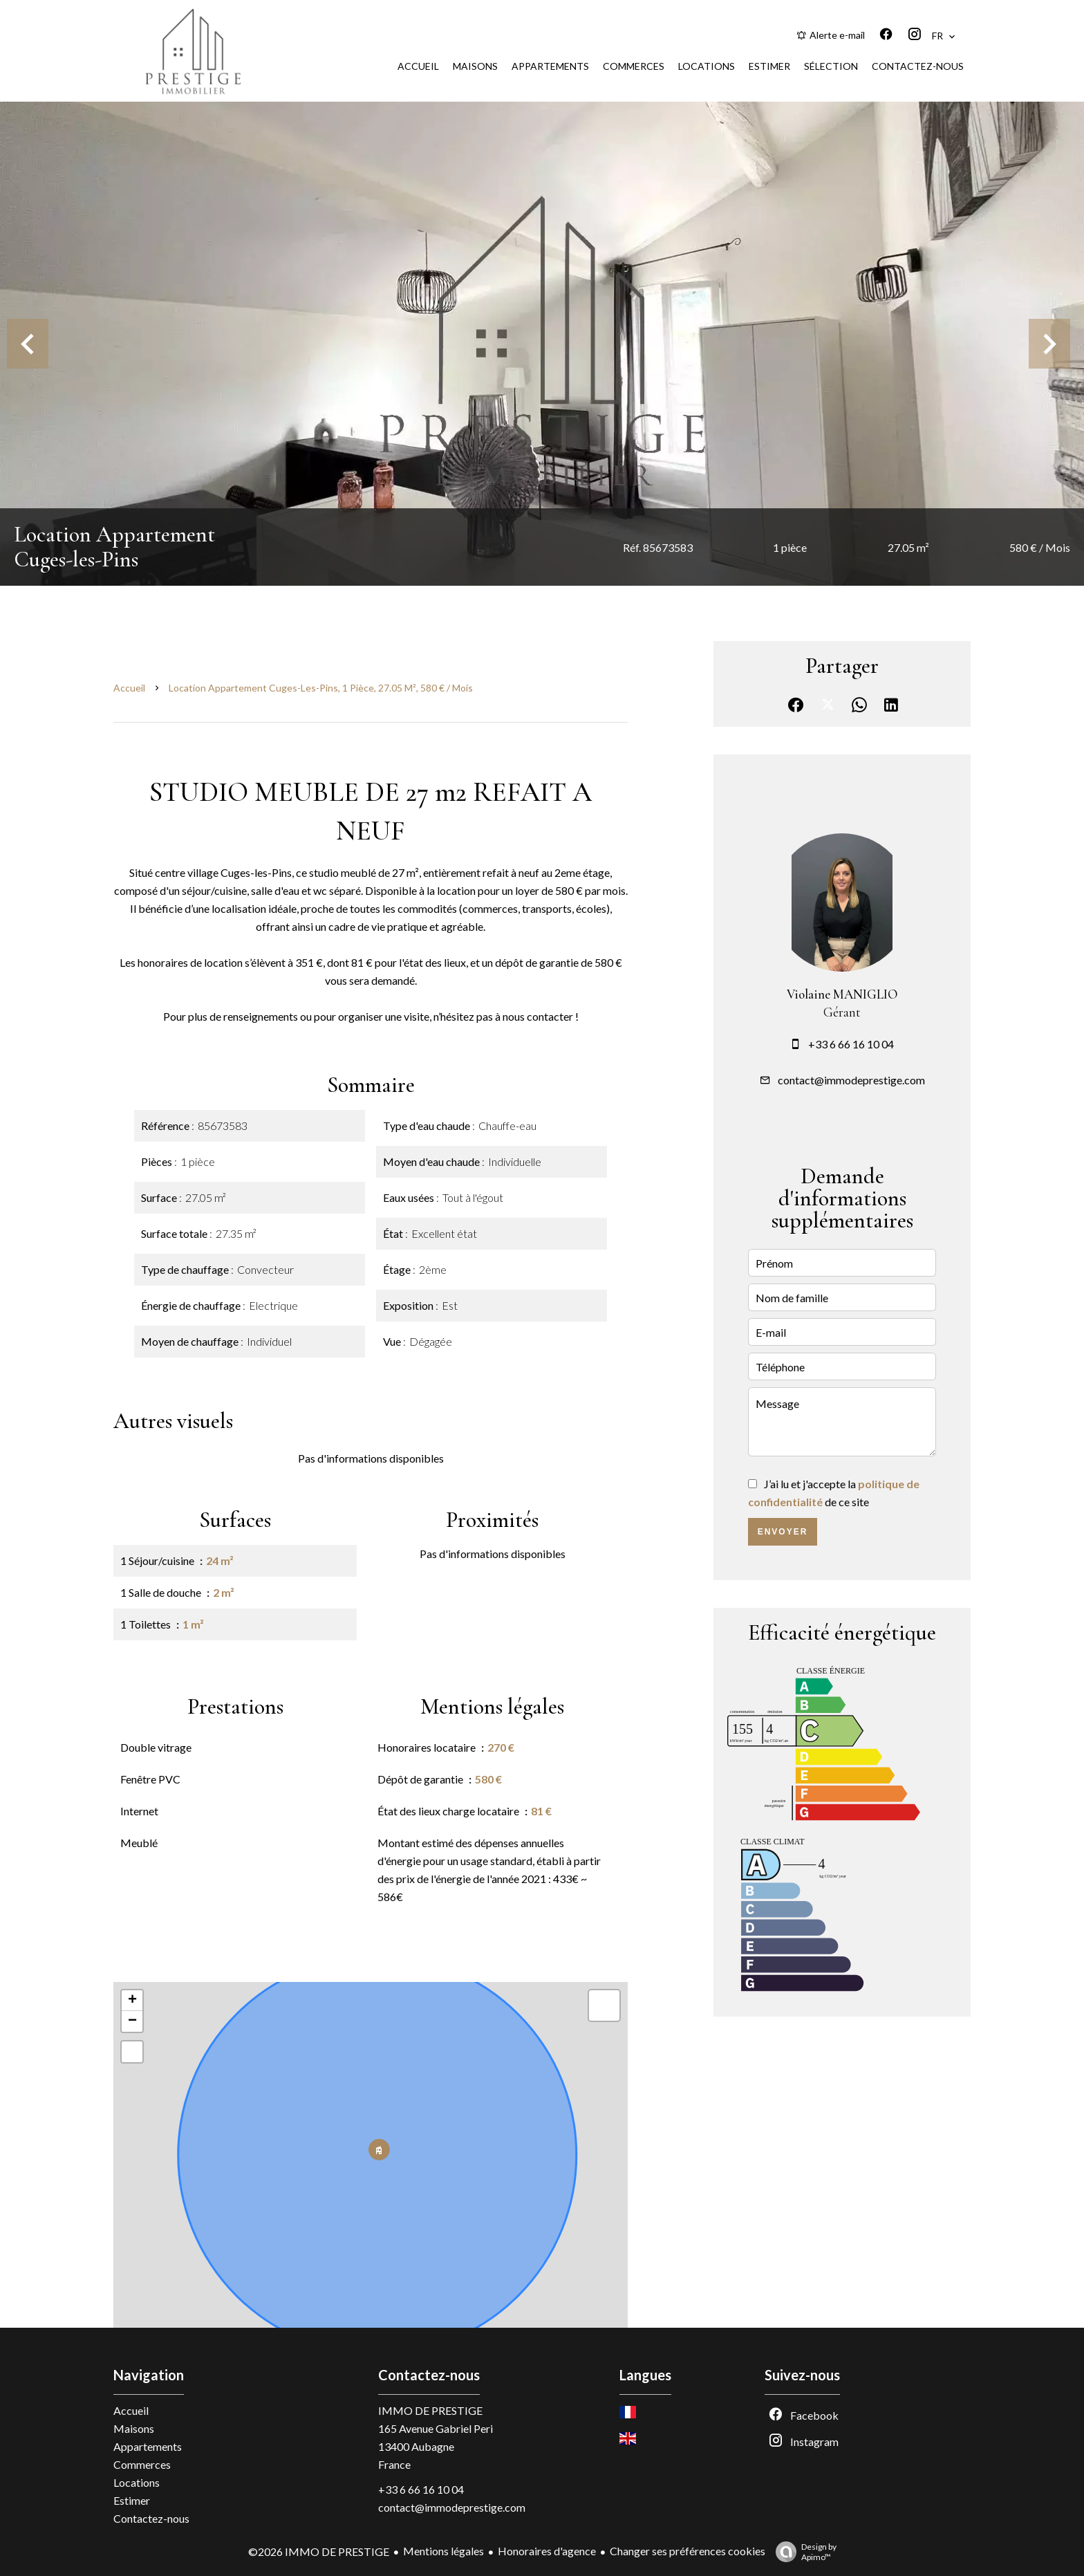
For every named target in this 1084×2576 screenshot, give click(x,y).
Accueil (129, 688)
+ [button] (132, 2000)
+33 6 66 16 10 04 (851, 1043)
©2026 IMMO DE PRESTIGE (318, 2551)
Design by (803, 2551)
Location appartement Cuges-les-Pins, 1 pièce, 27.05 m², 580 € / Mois (321, 688)
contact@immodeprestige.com (851, 1079)
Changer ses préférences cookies (687, 2550)
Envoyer (783, 1532)
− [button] (132, 2021)
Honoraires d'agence (547, 2550)
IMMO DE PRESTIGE (430, 2410)
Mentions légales (443, 2550)
